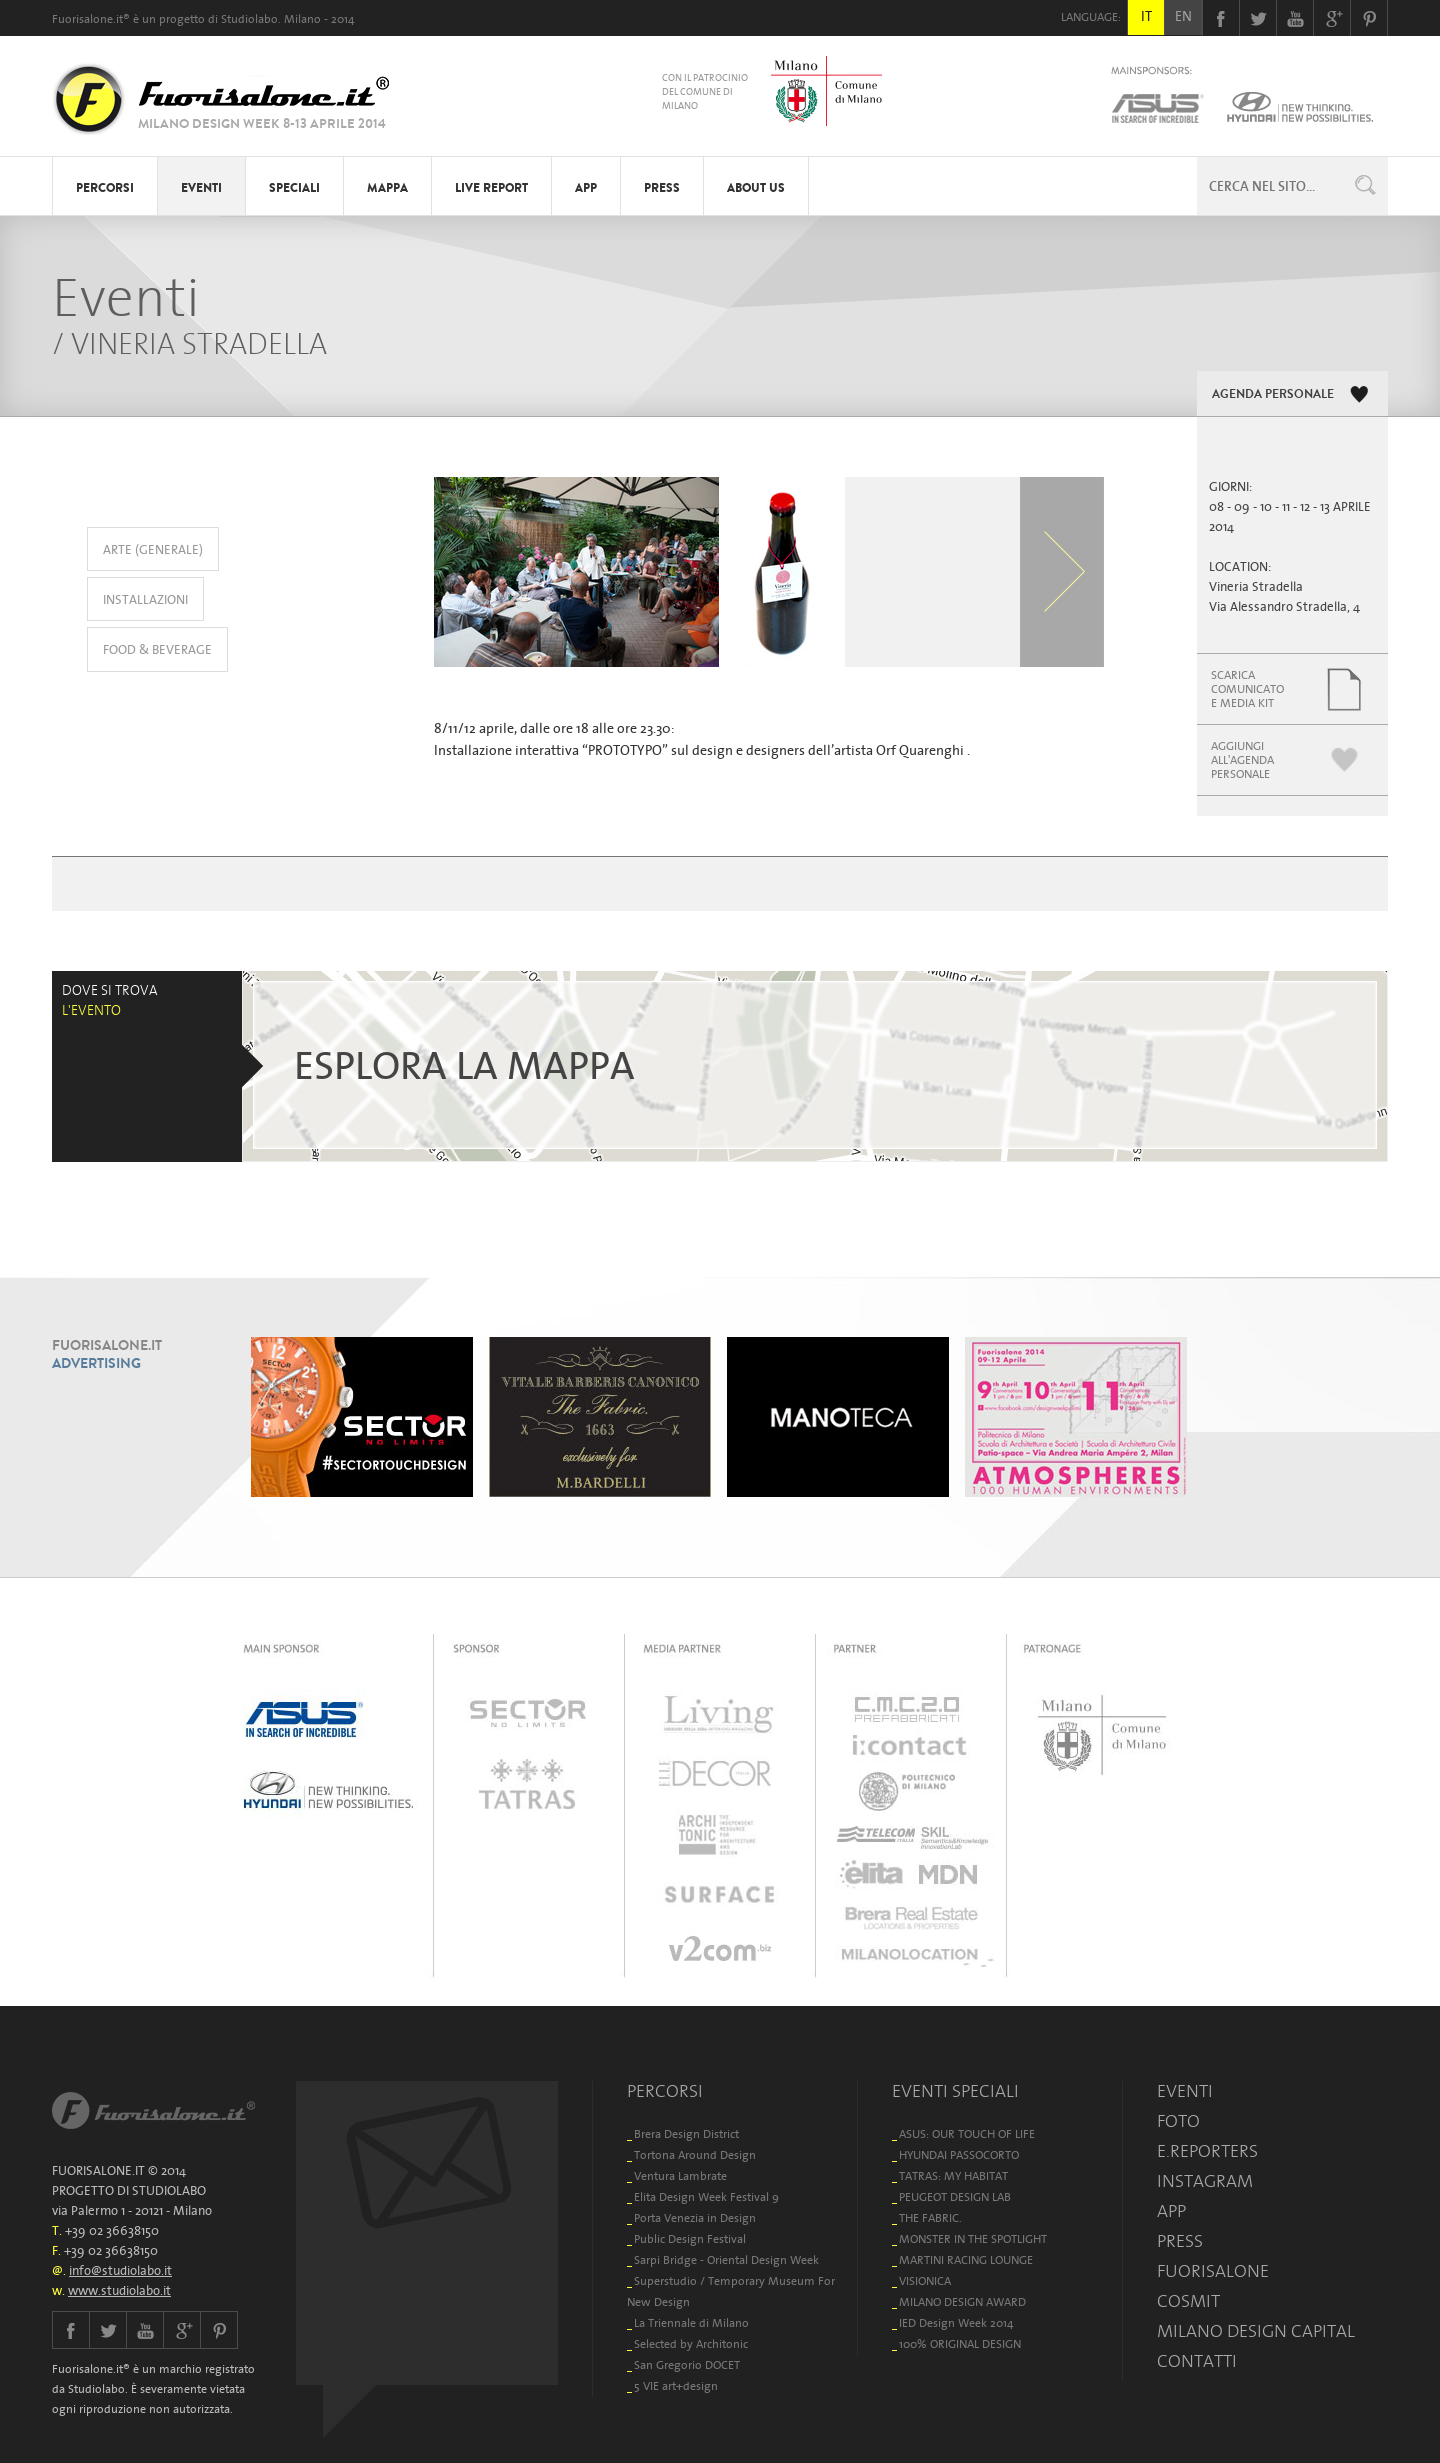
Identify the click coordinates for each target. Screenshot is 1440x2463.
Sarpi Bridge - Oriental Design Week (726, 2259)
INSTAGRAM (1205, 2181)
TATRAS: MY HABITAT (953, 2175)
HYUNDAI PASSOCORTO (959, 2154)
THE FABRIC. (930, 2217)
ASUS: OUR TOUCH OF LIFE (967, 2133)
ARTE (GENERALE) (153, 549)
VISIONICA (925, 2280)
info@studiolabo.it (120, 2270)
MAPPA (387, 188)
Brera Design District (686, 2133)
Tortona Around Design (695, 2154)
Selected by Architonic (691, 2343)
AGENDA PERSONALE (1273, 394)
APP (586, 188)
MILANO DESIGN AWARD (962, 2301)
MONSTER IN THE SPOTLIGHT (973, 2238)
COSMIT (1188, 2301)
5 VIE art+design (676, 2385)
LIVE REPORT (491, 188)
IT (1146, 16)
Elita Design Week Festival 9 (706, 2196)
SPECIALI (294, 188)
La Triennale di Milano (691, 2322)
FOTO (1178, 2121)
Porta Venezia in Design (695, 2217)
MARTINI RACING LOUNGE (966, 2259)
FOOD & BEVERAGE (157, 649)
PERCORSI (105, 188)
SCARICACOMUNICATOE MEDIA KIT (1247, 688)
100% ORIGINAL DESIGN (960, 2343)
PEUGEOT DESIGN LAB (955, 2196)
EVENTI (201, 188)
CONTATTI (1197, 2361)
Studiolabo (249, 18)
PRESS (662, 188)
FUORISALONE (1213, 2271)
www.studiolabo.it (119, 2290)
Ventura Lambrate (680, 2175)
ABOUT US (756, 188)
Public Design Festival (690, 2238)
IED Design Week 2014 (956, 2322)
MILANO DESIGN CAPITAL (1256, 2331)
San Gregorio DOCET (687, 2364)
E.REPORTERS (1207, 2151)
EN (1183, 16)
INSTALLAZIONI (145, 599)
